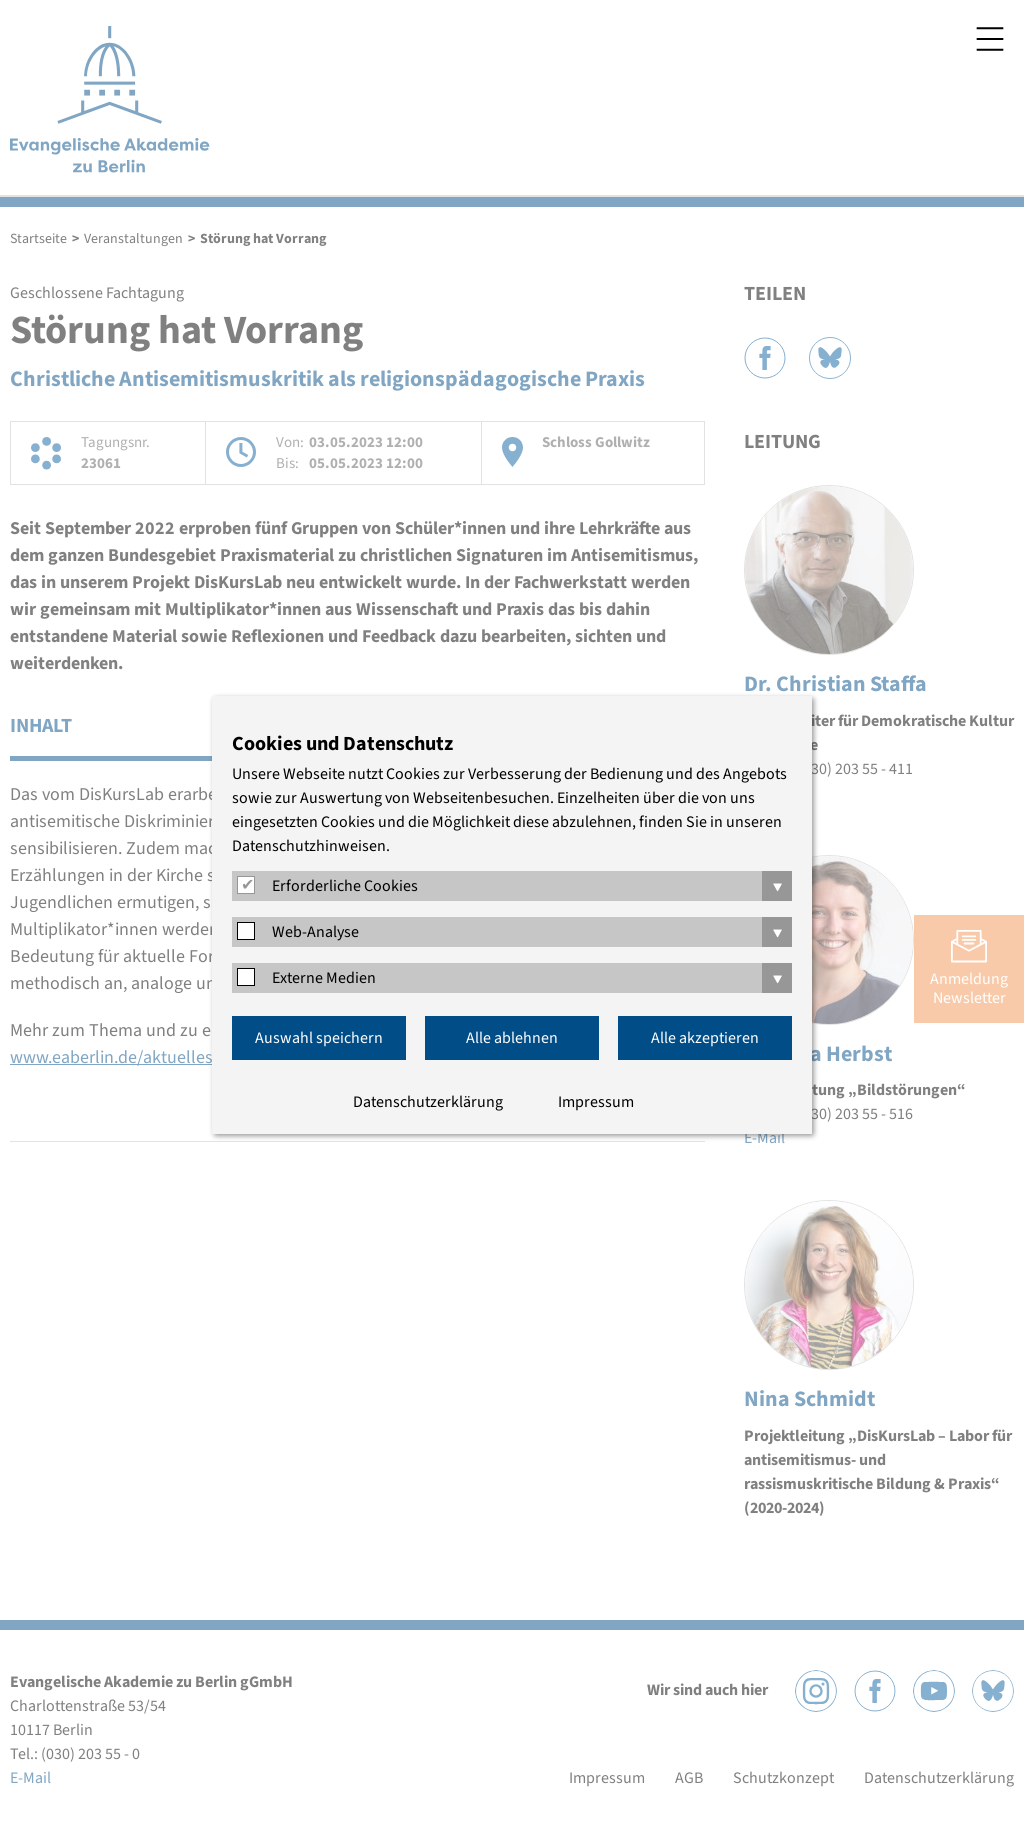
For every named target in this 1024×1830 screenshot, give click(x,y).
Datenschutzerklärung (428, 1102)
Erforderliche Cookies (345, 886)
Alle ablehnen (512, 1038)
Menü (990, 39)
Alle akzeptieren (705, 1038)
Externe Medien (324, 978)
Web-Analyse (315, 932)
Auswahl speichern (319, 1038)
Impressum (596, 1102)
